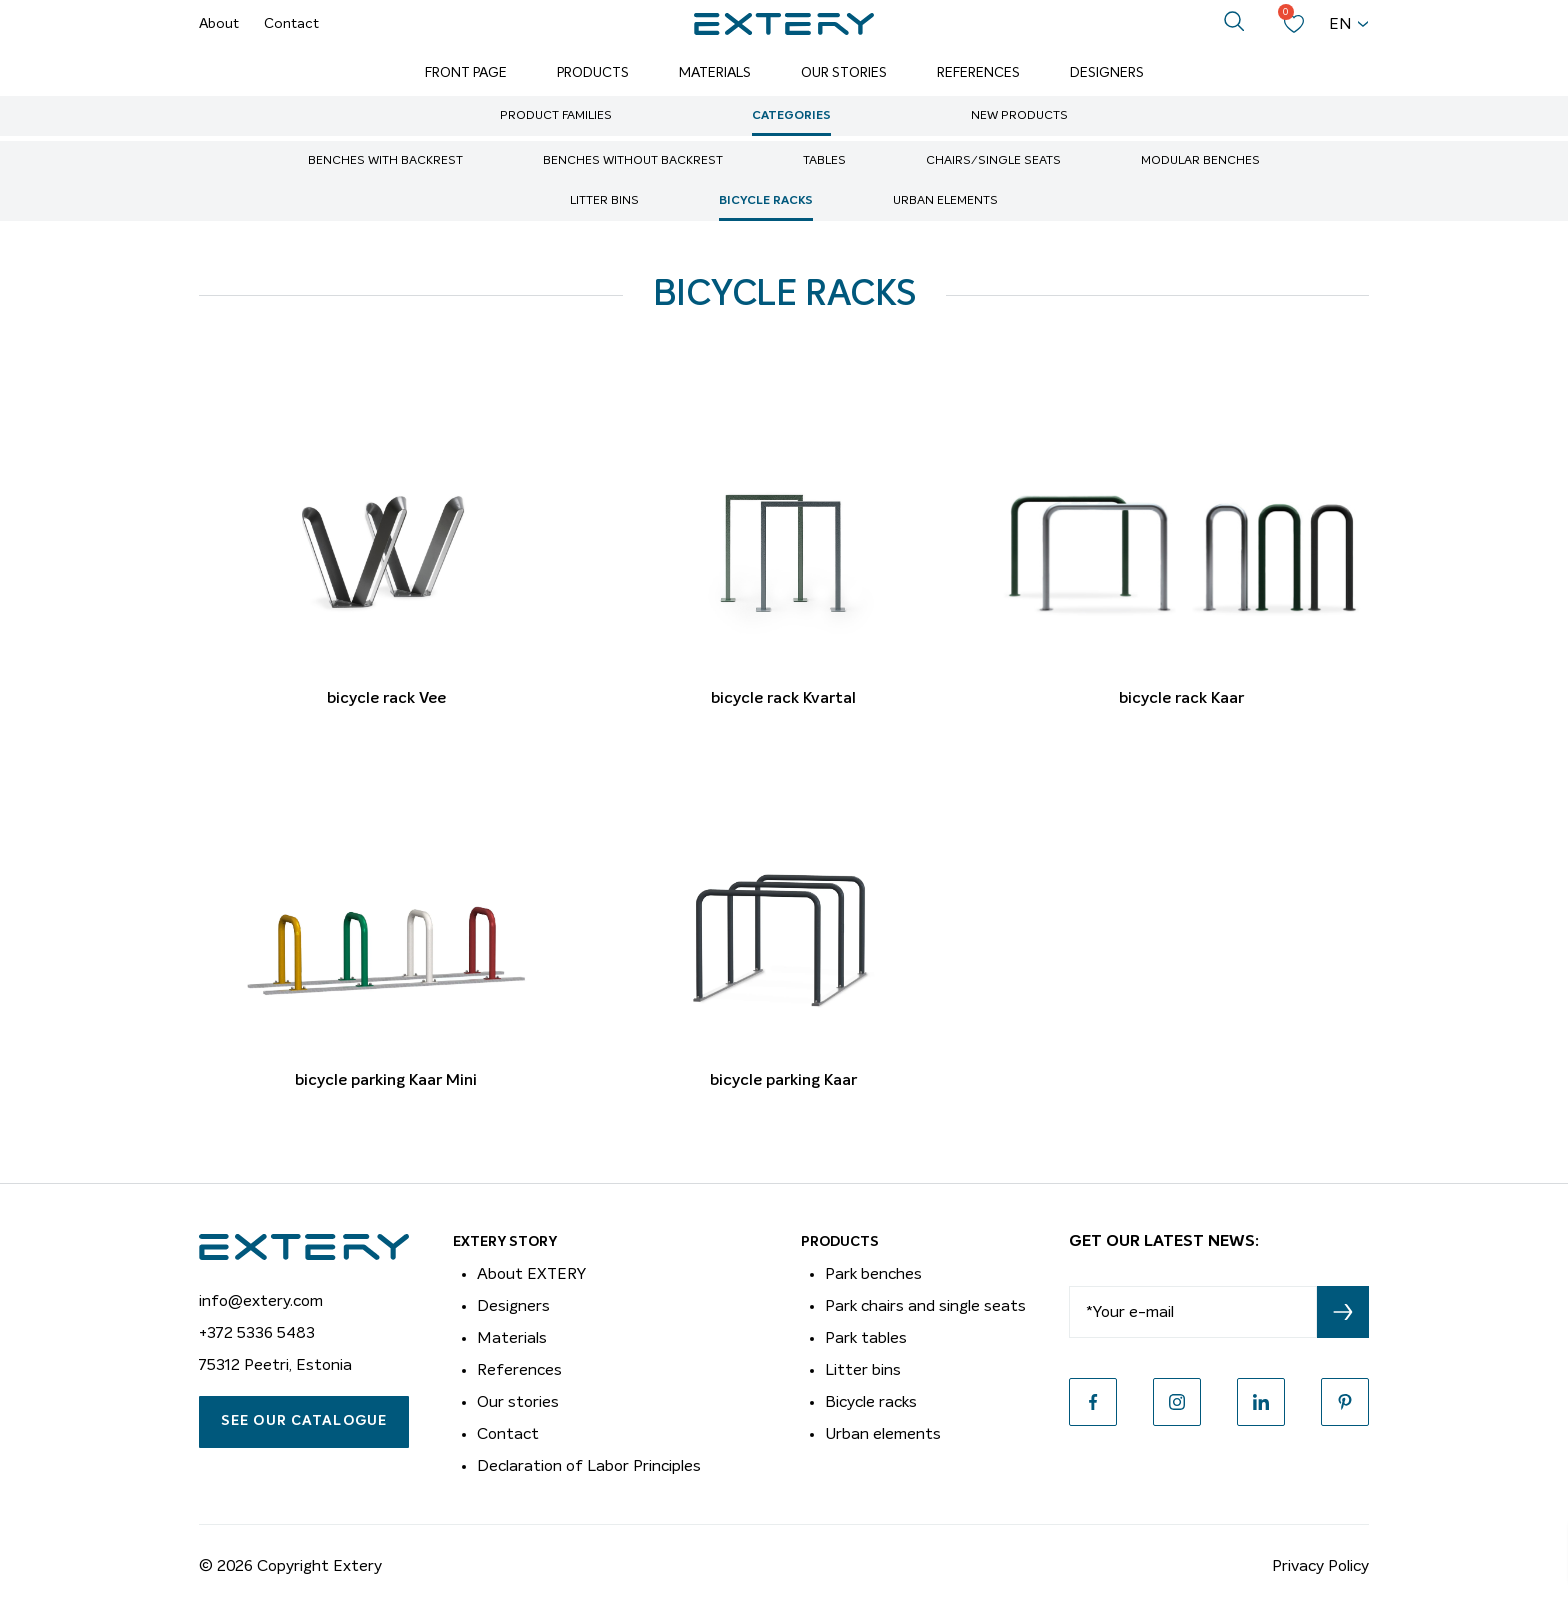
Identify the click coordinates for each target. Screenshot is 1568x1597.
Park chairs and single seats (925, 1306)
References (978, 73)
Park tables (866, 1338)
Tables (824, 161)
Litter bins (604, 201)
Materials (715, 73)
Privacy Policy (1320, 1566)
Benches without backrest (633, 161)
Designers (1107, 73)
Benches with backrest (385, 161)
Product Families (556, 116)
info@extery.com (261, 1301)
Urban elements (945, 201)
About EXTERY (531, 1274)
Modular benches (1200, 161)
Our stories (518, 1402)
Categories (791, 116)
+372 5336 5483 (257, 1333)
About (219, 24)
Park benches (873, 1274)
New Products (1019, 116)
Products (593, 73)
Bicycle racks (766, 201)
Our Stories (844, 73)
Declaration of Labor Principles (589, 1466)
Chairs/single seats (993, 161)
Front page (466, 73)
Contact (291, 24)
